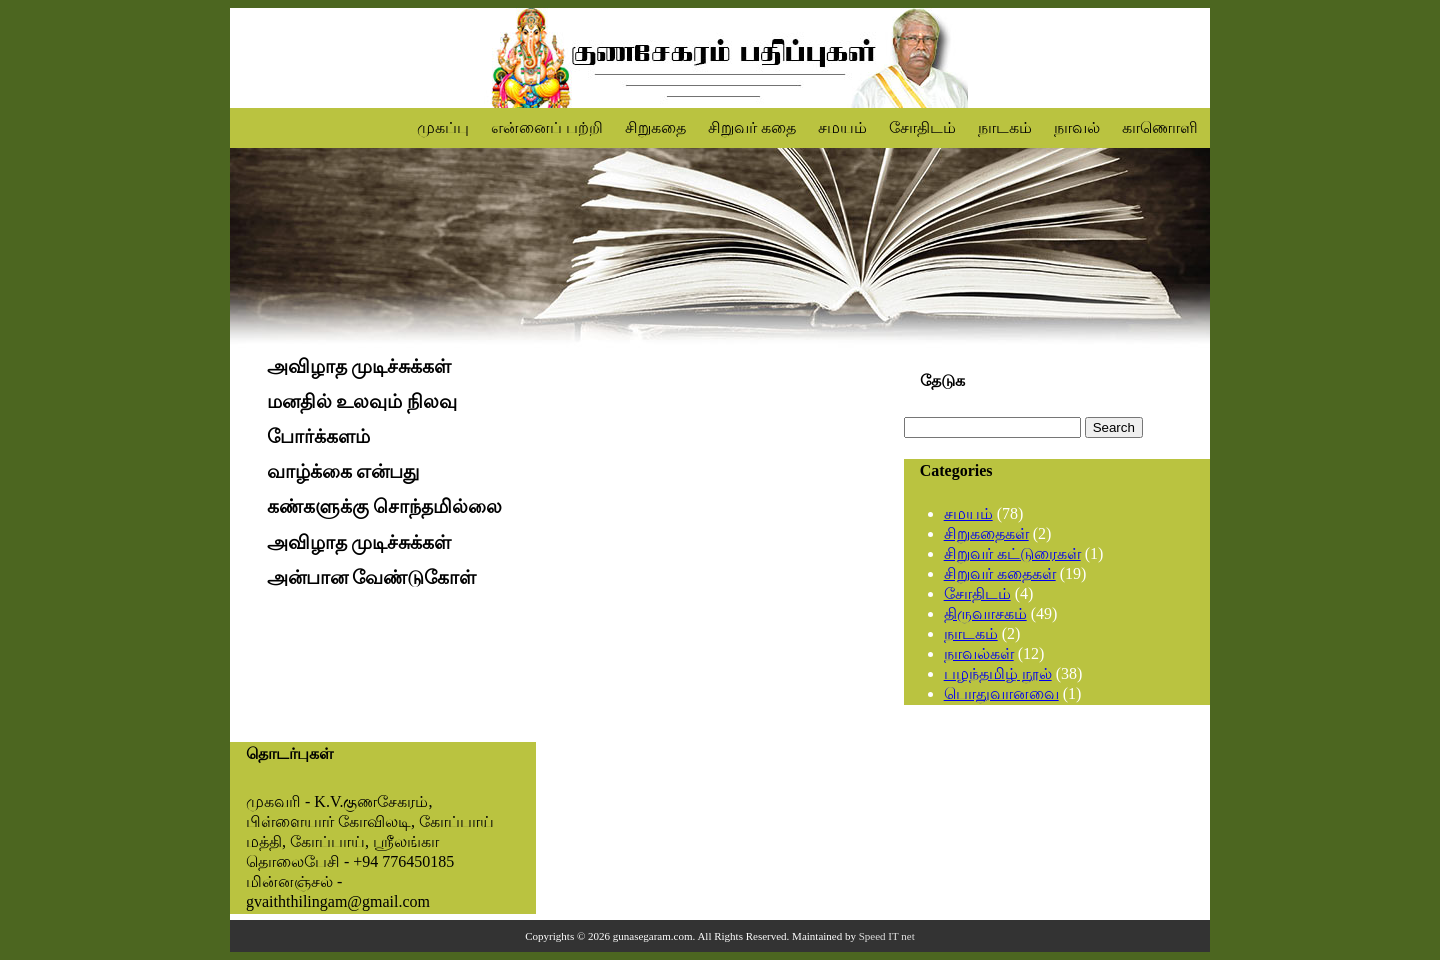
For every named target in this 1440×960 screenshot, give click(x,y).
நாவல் (1077, 127)
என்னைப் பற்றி (547, 127)
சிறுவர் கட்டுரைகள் (1012, 553)
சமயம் (842, 127)
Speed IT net (887, 936)
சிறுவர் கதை (752, 127)
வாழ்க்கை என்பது (343, 472)
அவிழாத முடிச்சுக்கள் (359, 366)
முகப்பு (443, 127)
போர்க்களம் (318, 436)
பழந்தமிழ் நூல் (998, 673)
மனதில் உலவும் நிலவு (362, 401)
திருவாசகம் (985, 613)
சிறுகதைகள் (986, 533)
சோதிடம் (922, 127)
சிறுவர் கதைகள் (1000, 573)
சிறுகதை (655, 127)
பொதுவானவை (1001, 693)
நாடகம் (1005, 127)
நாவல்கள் (979, 653)
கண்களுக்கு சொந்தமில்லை (385, 507)
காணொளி (1160, 127)
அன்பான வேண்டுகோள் (372, 577)
